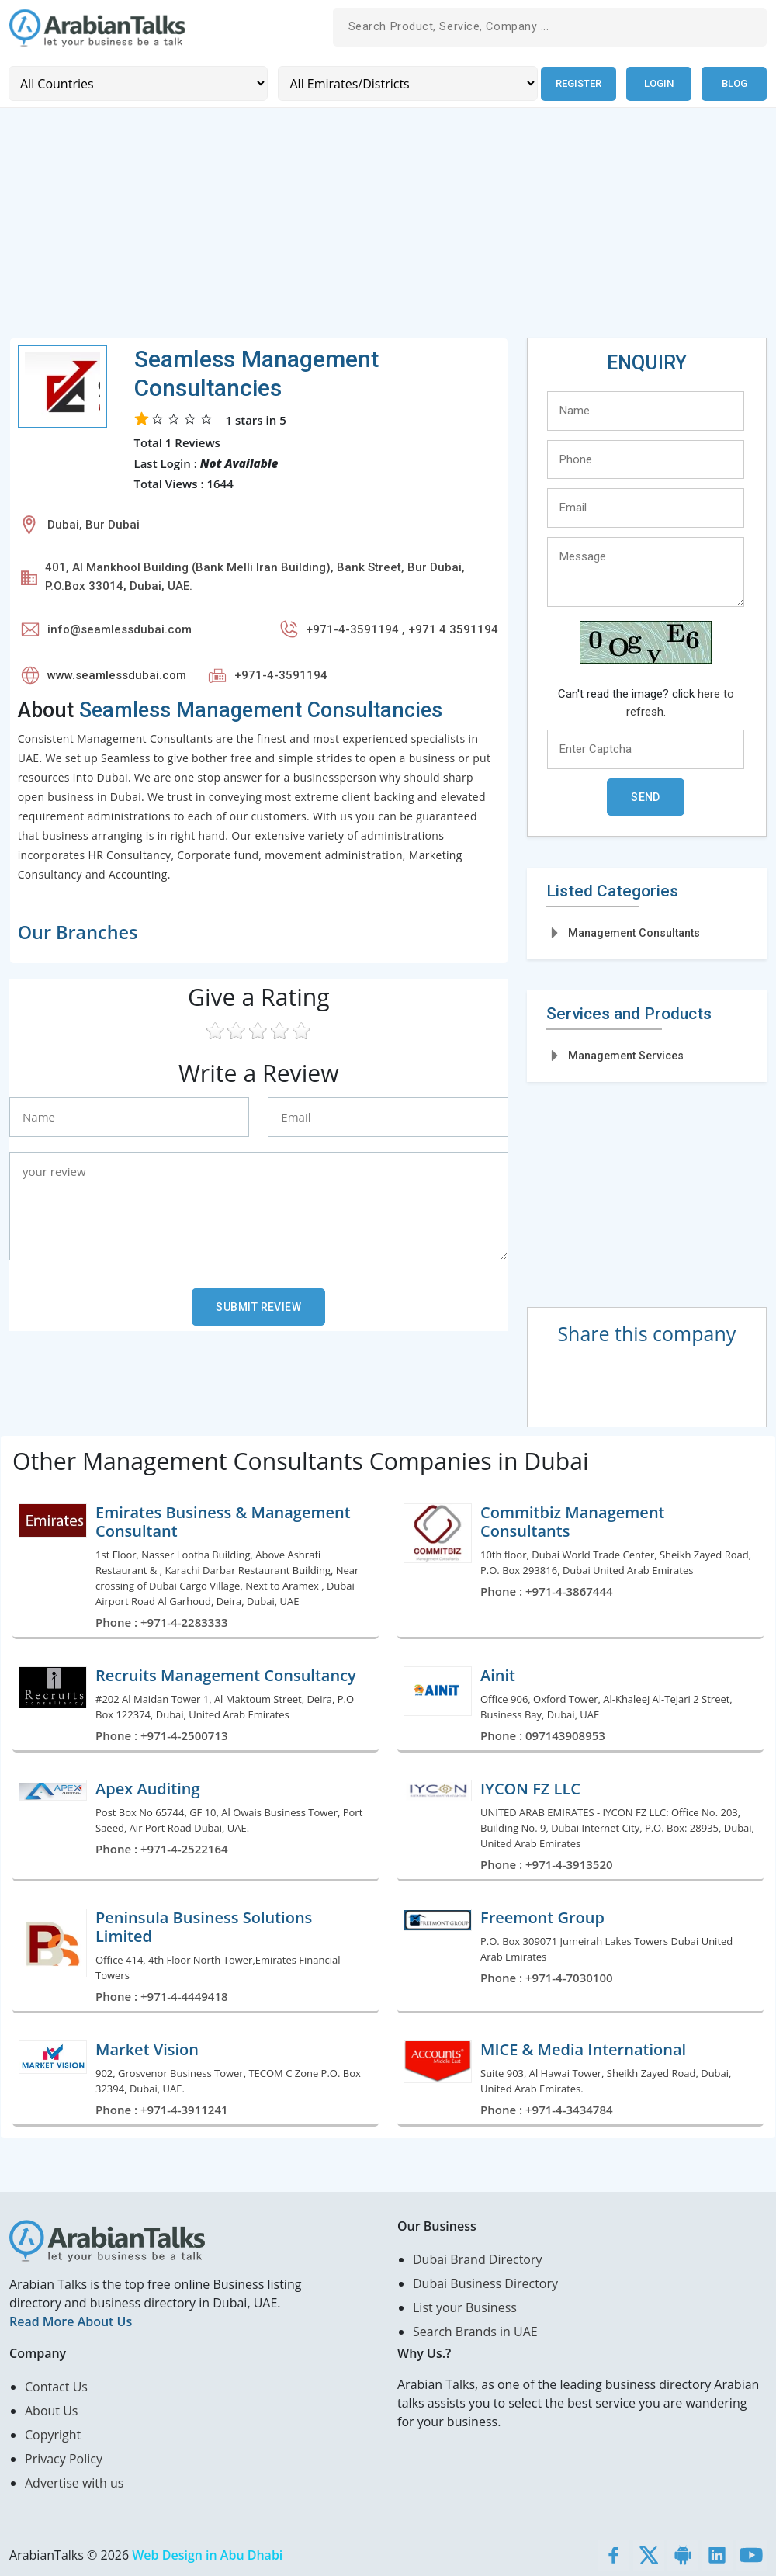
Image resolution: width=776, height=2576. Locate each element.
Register (578, 83)
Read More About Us (70, 2320)
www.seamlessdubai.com (116, 674)
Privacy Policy (63, 2458)
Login (659, 83)
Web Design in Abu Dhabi (207, 2554)
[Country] (137, 83)
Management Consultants (634, 932)
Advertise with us (74, 2482)
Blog (734, 83)
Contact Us (56, 2385)
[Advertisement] (388, 228)
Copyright (53, 2434)
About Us (51, 2409)
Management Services (626, 1055)
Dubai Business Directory (485, 2282)
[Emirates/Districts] (406, 83)
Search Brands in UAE (475, 2330)
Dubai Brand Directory (477, 2258)
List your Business (465, 2306)
